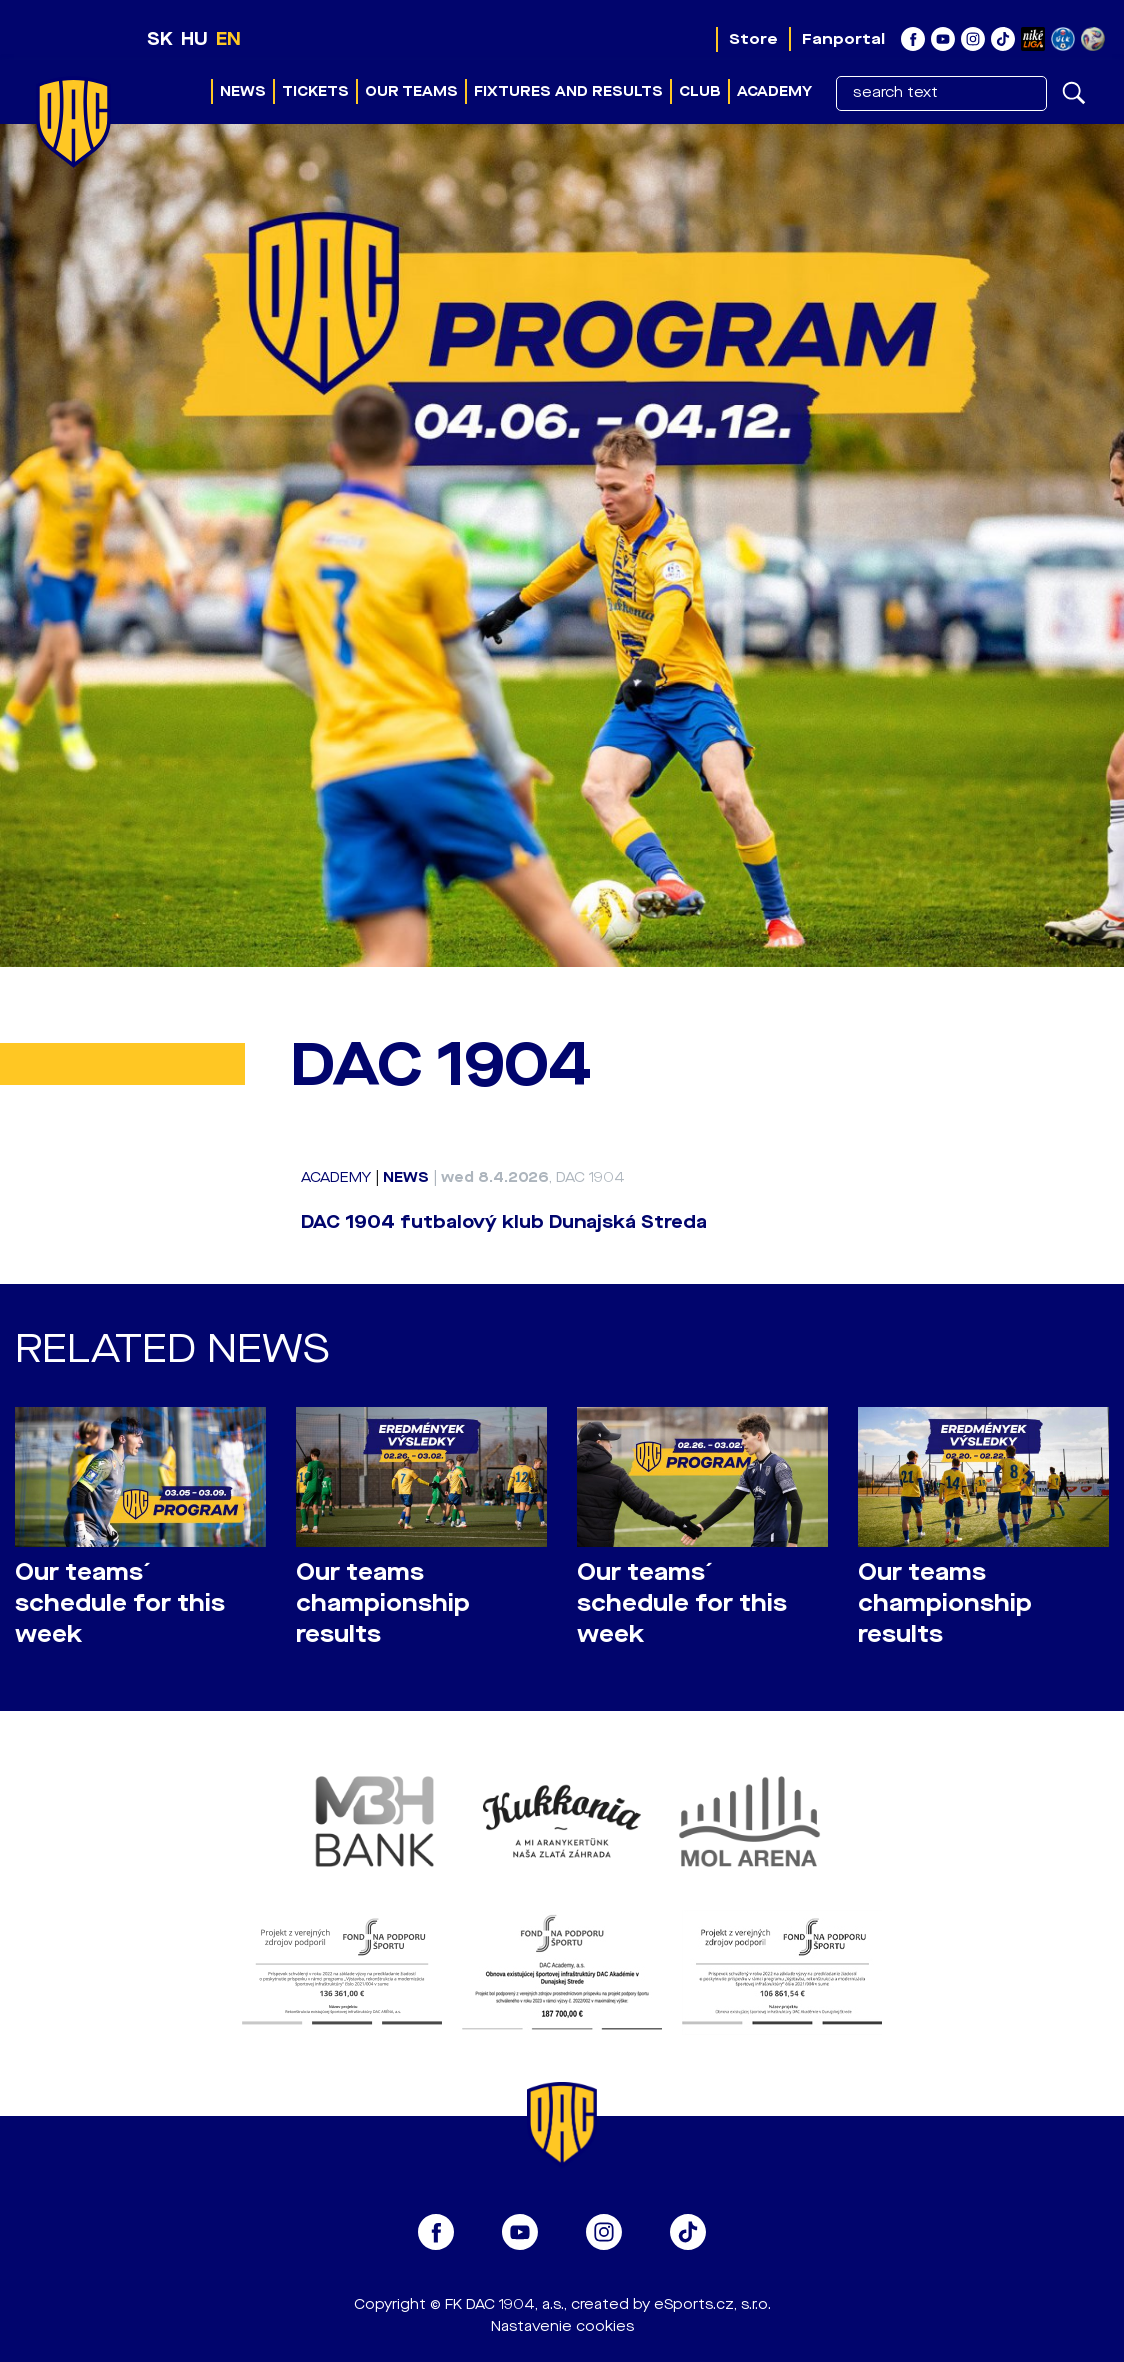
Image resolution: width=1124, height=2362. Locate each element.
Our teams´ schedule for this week (120, 1603)
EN (228, 39)
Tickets (315, 91)
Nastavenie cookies (562, 2326)
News (243, 91)
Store (753, 39)
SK (160, 39)
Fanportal (843, 39)
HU (194, 39)
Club (700, 91)
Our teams (411, 91)
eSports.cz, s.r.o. (712, 2304)
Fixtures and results (568, 91)
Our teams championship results (383, 1603)
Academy (774, 91)
